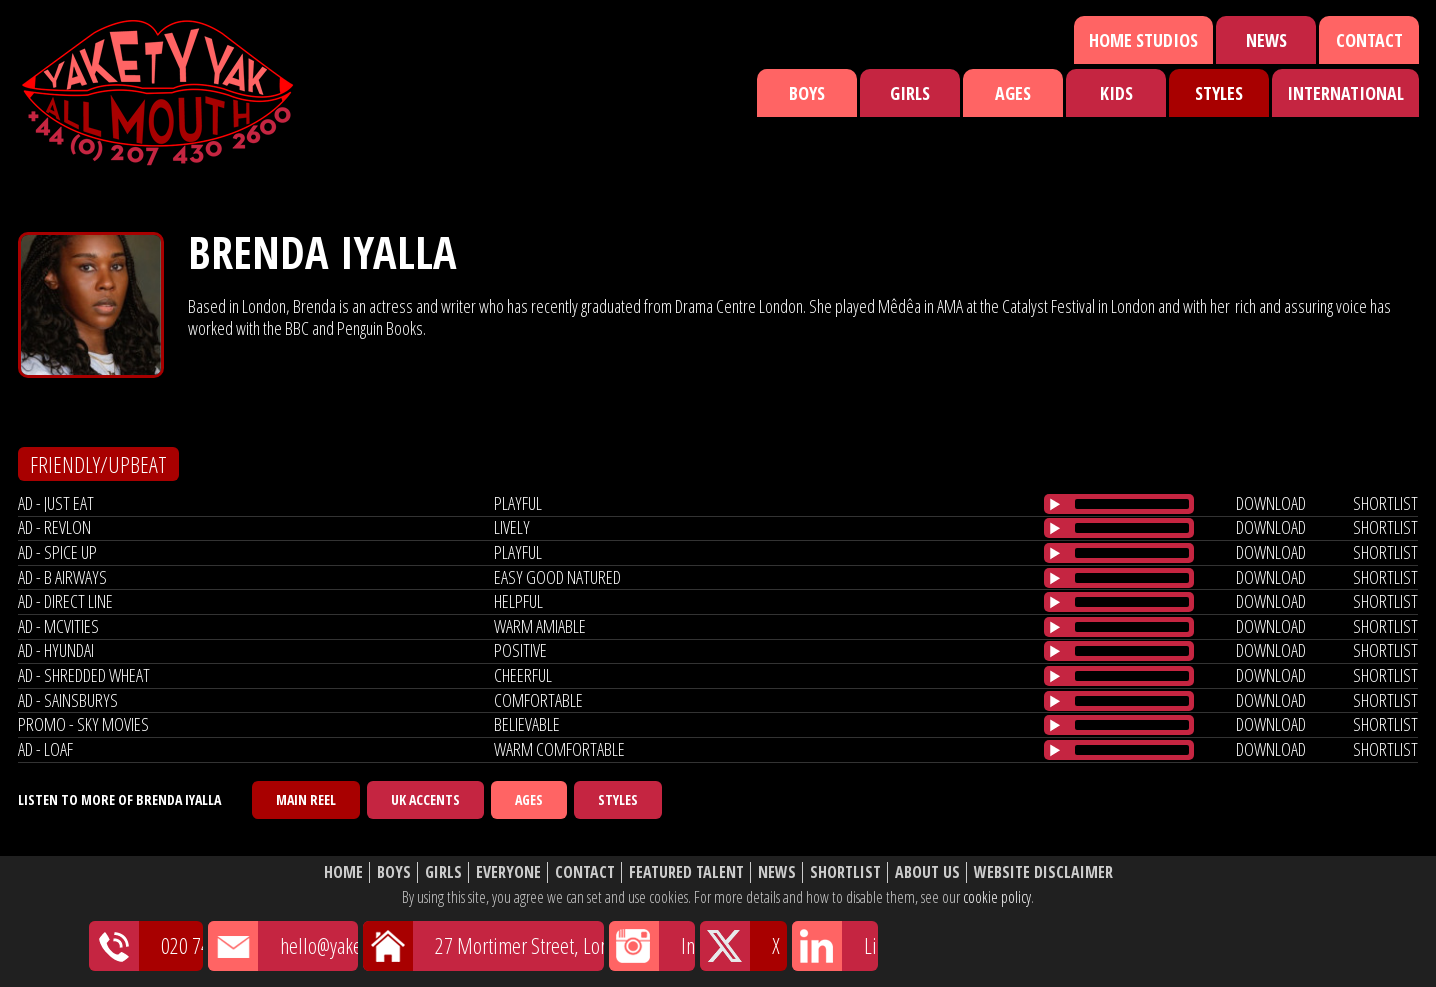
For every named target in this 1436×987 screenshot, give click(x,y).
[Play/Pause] (1055, 504)
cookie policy (997, 897)
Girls (910, 93)
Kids (1116, 93)
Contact (1369, 40)
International (1345, 93)
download (1271, 503)
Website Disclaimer (1043, 872)
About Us (927, 872)
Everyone (508, 872)
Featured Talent (686, 872)
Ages (1013, 93)
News (1266, 40)
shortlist (1385, 503)
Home (343, 872)
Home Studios (1143, 40)
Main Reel (306, 799)
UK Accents (425, 799)
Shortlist (845, 872)
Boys (807, 93)
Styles (1219, 93)
